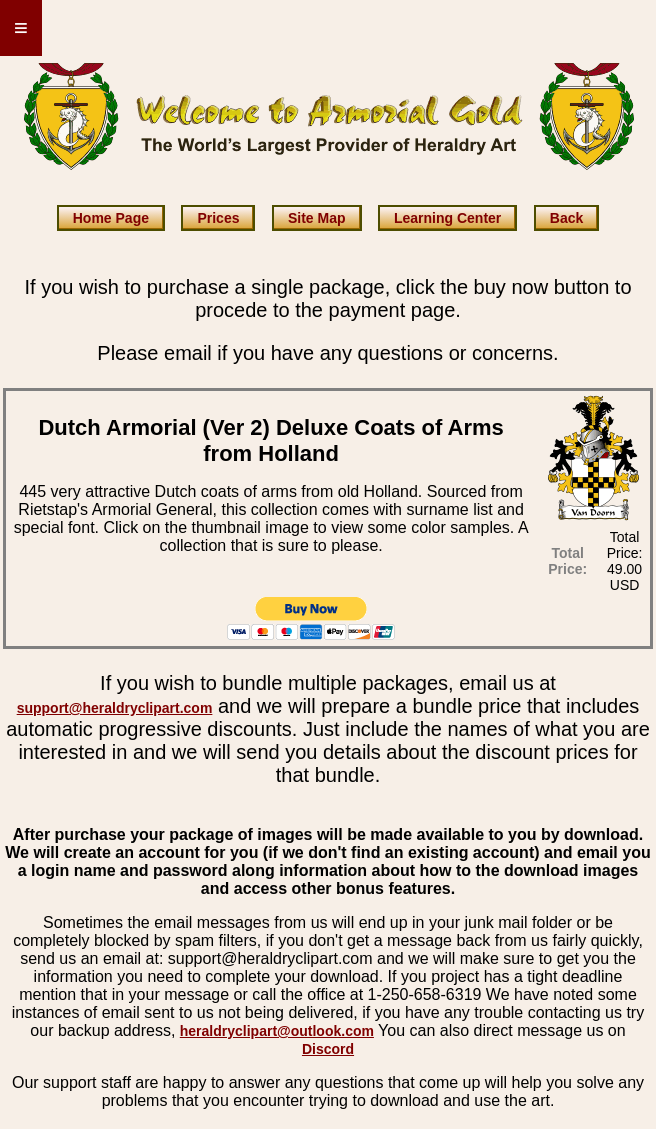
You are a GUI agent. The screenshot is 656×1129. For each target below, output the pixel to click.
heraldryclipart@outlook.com (277, 1031)
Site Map (317, 218)
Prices (218, 218)
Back (566, 218)
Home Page (111, 218)
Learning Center (447, 218)
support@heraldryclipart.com (115, 708)
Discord (328, 1049)
